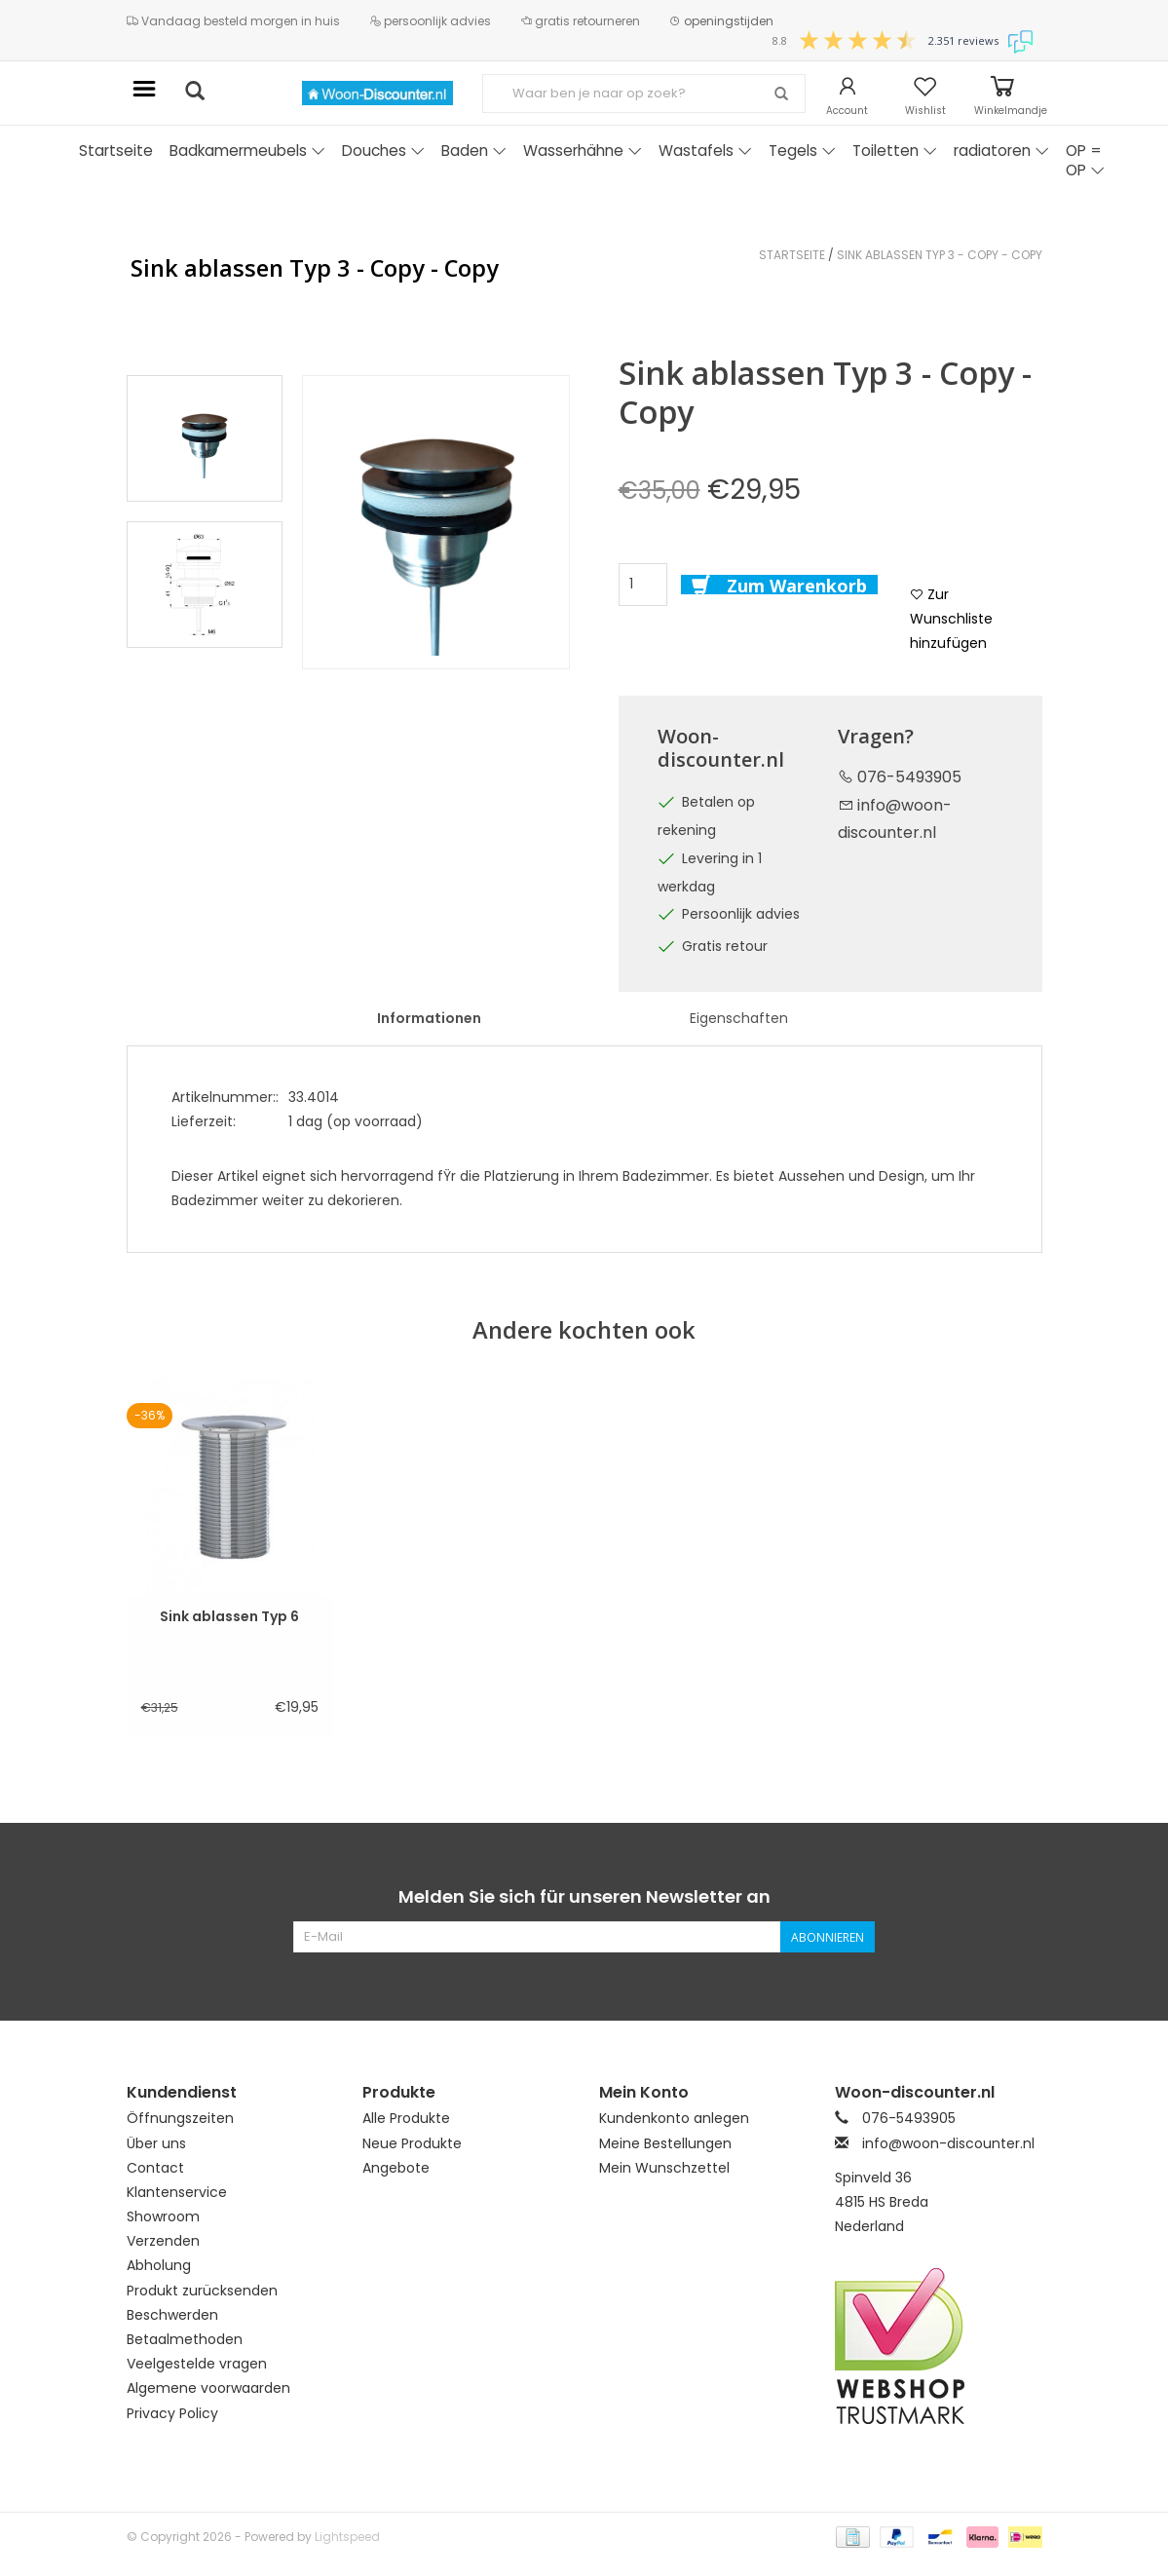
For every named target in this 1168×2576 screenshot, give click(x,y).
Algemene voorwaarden (208, 2388)
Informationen (429, 1018)
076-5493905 (899, 777)
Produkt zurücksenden (202, 2290)
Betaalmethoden (185, 2339)
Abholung (159, 2265)
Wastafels (705, 150)
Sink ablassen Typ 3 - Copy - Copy (939, 254)
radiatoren (1001, 150)
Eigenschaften (739, 1018)
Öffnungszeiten (180, 2118)
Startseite (116, 150)
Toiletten (894, 150)
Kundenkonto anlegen (674, 2118)
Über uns (156, 2143)
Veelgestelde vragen (197, 2363)
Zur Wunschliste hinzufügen (951, 619)
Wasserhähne (582, 150)
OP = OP (1085, 160)
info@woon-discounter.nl (948, 2143)
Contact (155, 2168)
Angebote (396, 2168)
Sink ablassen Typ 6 (229, 1616)
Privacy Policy (172, 2413)
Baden (474, 150)
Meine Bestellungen (665, 2143)
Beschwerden (172, 2315)
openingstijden (721, 21)
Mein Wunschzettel (664, 2168)
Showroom (163, 2216)
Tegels (802, 150)
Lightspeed (347, 2536)
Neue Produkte (412, 2143)
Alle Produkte (406, 2118)
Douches (383, 150)
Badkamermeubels (247, 150)
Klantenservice (177, 2192)
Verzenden (163, 2241)
